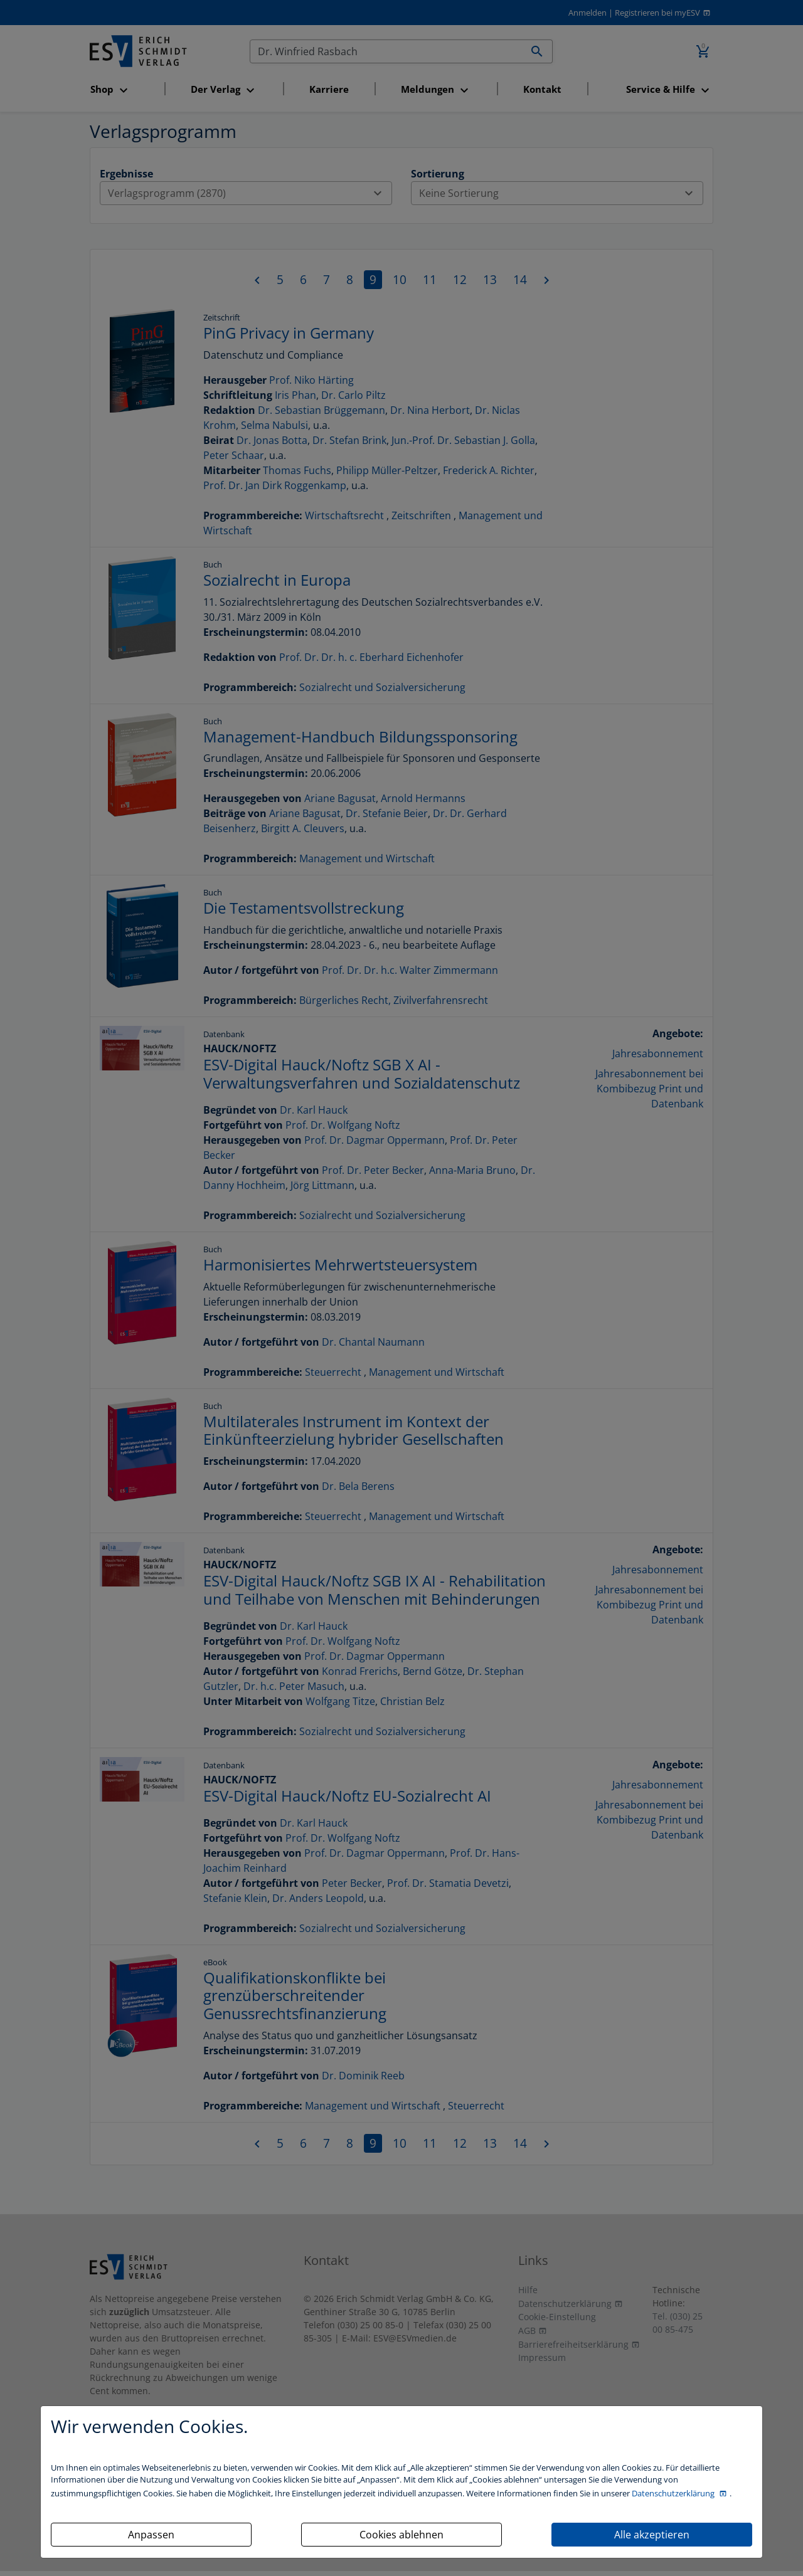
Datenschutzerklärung (674, 2493)
